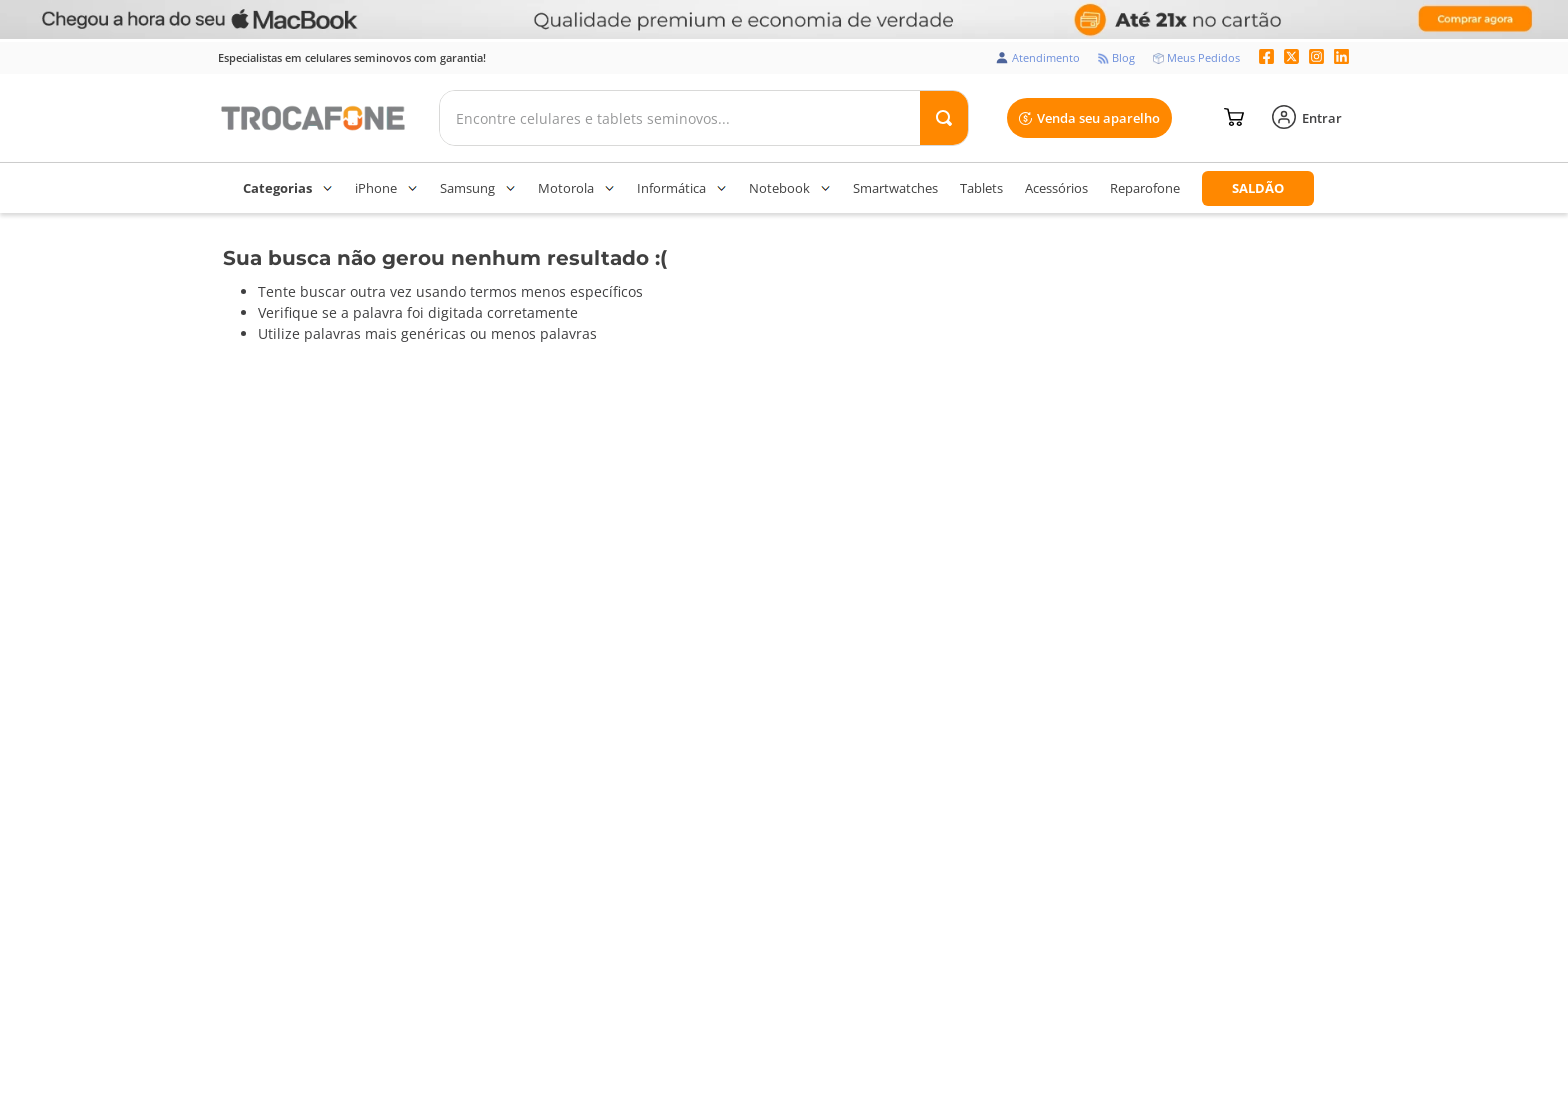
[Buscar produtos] (944, 118)
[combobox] (704, 118)
